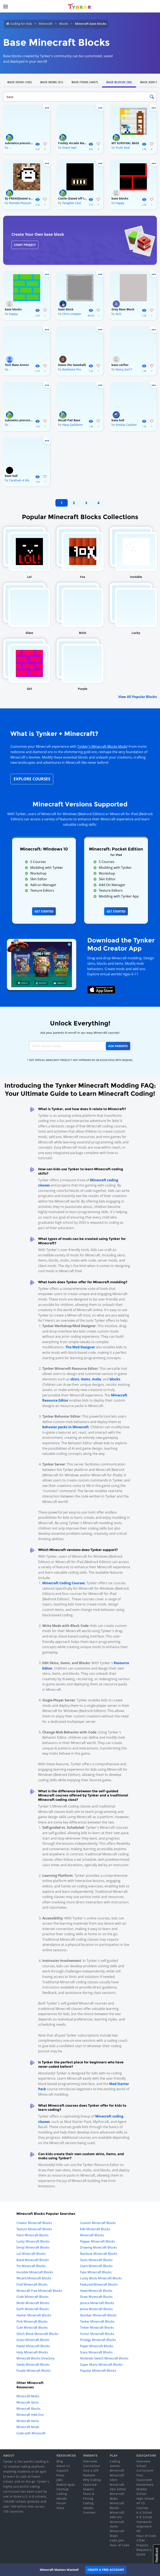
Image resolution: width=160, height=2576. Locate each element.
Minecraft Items (27, 2421)
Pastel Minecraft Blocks (33, 2346)
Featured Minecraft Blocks (99, 2284)
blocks (115, 1379)
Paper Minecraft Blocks (96, 2346)
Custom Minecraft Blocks (98, 2223)
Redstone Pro (71, 369)
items (85, 1379)
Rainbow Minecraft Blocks (98, 2253)
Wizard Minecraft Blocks (33, 2278)
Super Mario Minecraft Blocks (101, 2364)
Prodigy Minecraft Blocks (98, 2340)
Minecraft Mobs (27, 2396)
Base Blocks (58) (119, 82)
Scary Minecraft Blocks (96, 2352)
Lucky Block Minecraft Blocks (101, 2278)
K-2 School (144, 2512)
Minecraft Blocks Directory (35, 2358)
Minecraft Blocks (92, 2235)
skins (74, 1379)
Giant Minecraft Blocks (96, 2266)
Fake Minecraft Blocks (95, 2272)
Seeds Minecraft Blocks (33, 2364)
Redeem (89, 2475)
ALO (118, 314)
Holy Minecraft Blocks (32, 2352)
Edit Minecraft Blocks (95, 2229)
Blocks (63, 24)
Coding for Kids (21, 24)
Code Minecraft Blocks (32, 2297)
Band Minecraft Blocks (32, 2260)
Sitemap (62, 2489)
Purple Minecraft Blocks (33, 2370)
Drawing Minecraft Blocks (98, 2247)
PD (138, 2531)
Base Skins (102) (19, 82)
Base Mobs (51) (51, 82)
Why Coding (92, 2480)
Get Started (44, 911)
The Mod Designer (80, 1347)
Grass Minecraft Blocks (32, 2340)
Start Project (25, 245)
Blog (59, 2461)
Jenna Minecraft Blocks (96, 2309)
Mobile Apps (65, 2485)
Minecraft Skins (27, 2402)
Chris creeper (71, 314)
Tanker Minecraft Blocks (97, 2321)
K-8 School (144, 2517)
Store (60, 2508)
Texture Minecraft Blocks (34, 2229)
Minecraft (45, 24)
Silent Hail (69, 148)
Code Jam (117, 2540)
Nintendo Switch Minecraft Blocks (104, 2358)
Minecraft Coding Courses (63, 1583)
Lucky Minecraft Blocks (33, 2241)
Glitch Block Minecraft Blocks (37, 2334)
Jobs (59, 2480)
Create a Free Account (106, 2570)
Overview (90, 2461)
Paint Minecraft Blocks (32, 2235)
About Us (63, 2466)
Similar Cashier (126, 425)
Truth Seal (123, 148)
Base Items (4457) (84, 82)
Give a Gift (91, 2470)
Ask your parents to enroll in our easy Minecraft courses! (80, 1033)
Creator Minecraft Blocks (34, 2223)
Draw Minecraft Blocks (96, 2297)
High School (145, 2498)
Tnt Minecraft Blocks (31, 2266)
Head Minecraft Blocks (96, 2290)
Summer (89, 2512)
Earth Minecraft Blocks (32, 2309)
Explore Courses (32, 778)
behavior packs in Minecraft (65, 1427)
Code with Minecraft (30, 2433)
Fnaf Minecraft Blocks (32, 2284)
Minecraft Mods (27, 2427)
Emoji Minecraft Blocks (32, 2247)
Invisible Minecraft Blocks (34, 2272)
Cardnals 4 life (19, 480)
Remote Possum (20, 203)
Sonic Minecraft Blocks (96, 2260)
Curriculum (91, 2466)
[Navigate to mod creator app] (41, 963)
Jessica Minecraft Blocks (97, 2303)
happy (120, 203)
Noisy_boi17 (124, 369)
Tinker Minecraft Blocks (97, 2327)
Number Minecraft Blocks (98, 2315)
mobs (96, 1379)
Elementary (144, 2485)
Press (60, 2475)
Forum (61, 2503)
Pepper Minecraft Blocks (97, 2241)
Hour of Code (119, 2545)
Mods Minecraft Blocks (32, 2303)
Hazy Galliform (72, 425)
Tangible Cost (71, 203)
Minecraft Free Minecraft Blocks (39, 2290)
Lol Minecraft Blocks (31, 2253)
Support (62, 2470)
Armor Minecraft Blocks (97, 2334)
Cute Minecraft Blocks (32, 2327)
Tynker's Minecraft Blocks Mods (102, 746)
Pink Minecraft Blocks (32, 2321)
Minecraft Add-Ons (30, 2414)
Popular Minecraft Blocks (98, 2370)
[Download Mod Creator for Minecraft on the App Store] (101, 989)
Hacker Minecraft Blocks (33, 2315)
